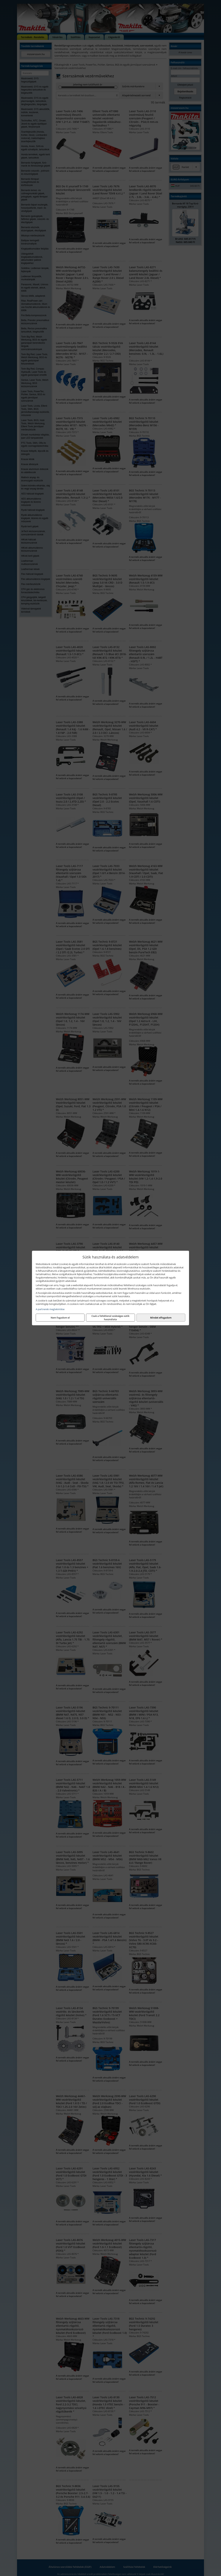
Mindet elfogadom (160, 1317)
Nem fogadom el (60, 1317)
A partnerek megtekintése (50, 1309)
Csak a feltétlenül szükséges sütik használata (110, 1317)
